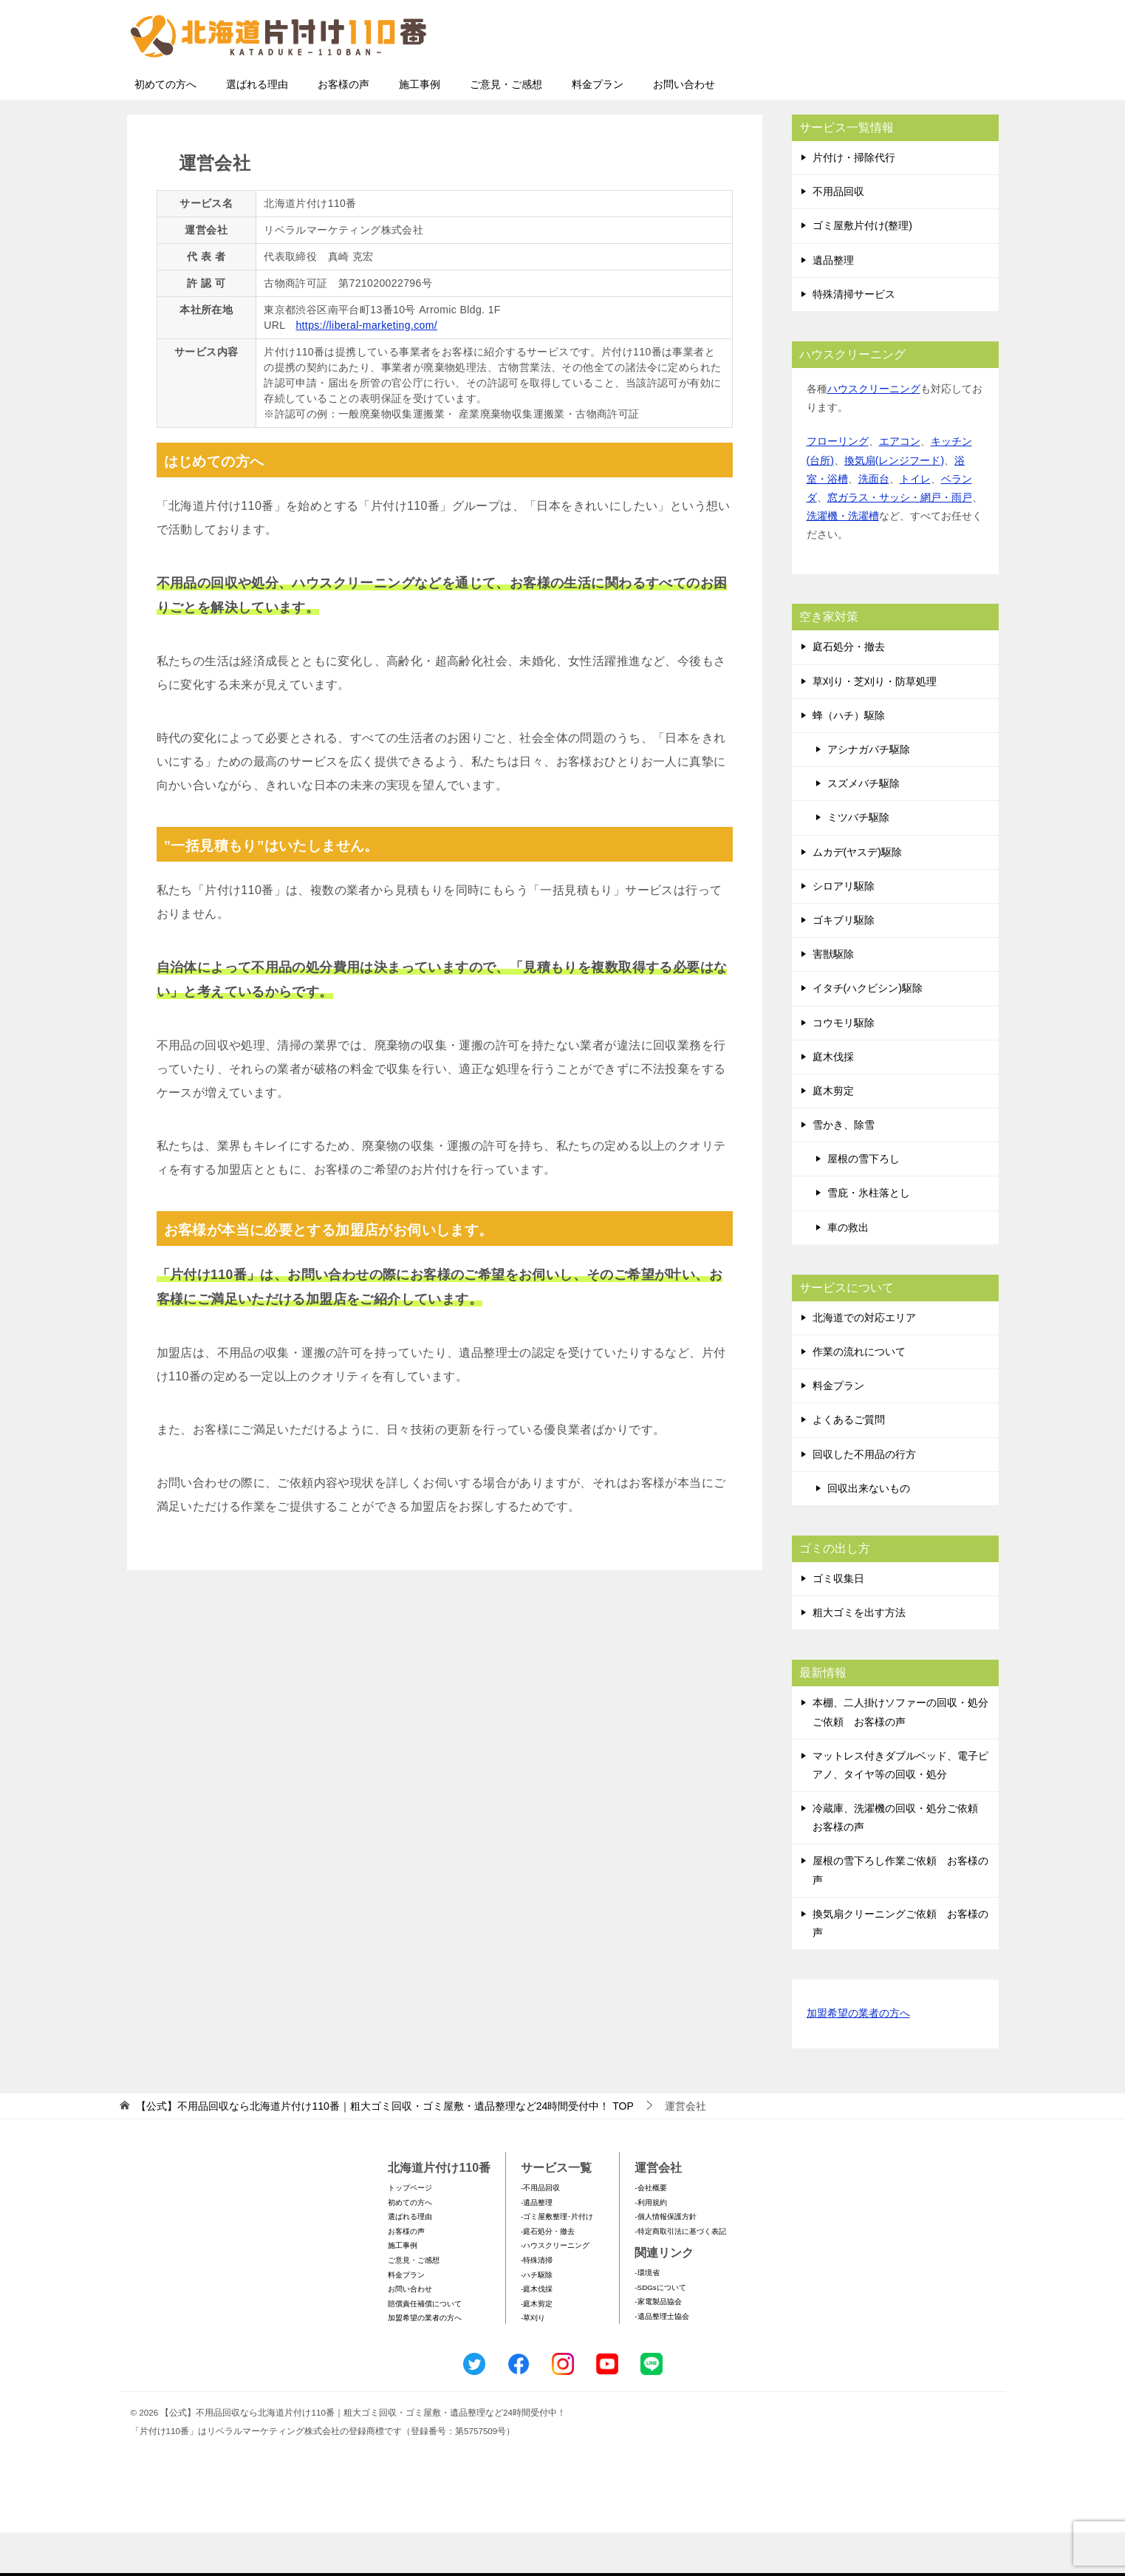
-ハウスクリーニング (555, 2289)
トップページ (410, 2231)
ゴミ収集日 (838, 1622)
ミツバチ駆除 (858, 861)
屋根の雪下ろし (863, 1202)
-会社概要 (650, 2231)
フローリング (838, 485)
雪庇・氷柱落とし (868, 1236)
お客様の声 (343, 128)
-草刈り (533, 2361)
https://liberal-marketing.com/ (366, 369)
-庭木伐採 (537, 2332)
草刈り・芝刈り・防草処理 (875, 725)
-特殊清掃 (537, 2304)
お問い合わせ (684, 128)
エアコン (899, 485)
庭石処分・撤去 (849, 690)
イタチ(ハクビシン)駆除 (868, 1031)
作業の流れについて (859, 1395)
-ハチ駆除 (537, 2318)
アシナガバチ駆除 (868, 793)
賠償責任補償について (425, 2347)
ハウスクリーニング (873, 432)
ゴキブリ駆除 (844, 964)
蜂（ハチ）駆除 (849, 759)
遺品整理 (833, 304)
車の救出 (848, 1271)
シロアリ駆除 (844, 930)
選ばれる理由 (257, 128)
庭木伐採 (833, 1100)
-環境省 (647, 2316)
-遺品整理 (537, 2246)
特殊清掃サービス (854, 338)
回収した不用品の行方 (864, 1498)
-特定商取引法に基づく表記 (680, 2275)
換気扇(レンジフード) (894, 504)
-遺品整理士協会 (661, 2360)
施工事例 (419, 128)
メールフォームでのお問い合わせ (861, 86)
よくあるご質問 (849, 1463)
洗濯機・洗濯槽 (843, 559)
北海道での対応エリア (864, 1361)
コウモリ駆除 (844, 1066)
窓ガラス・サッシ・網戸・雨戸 (899, 541)
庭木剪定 (833, 1134)
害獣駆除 (833, 998)
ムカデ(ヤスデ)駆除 (857, 896)
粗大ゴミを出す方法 (859, 1656)
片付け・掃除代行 (854, 201)
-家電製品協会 (658, 2345)
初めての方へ (165, 128)
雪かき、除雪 (844, 1168)
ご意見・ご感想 (506, 128)
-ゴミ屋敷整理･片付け (557, 2260)
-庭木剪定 (537, 2347)
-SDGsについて (660, 2331)
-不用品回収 (540, 2231)
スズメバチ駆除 (863, 827)
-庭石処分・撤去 (548, 2275)
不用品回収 (838, 235)
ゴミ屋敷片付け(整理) (862, 269)
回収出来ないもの (868, 1532)
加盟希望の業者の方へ (858, 2058)
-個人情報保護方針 (665, 2260)
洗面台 (873, 522)
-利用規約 (650, 2246)
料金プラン (597, 128)
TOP (384, 2150)
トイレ (915, 522)
